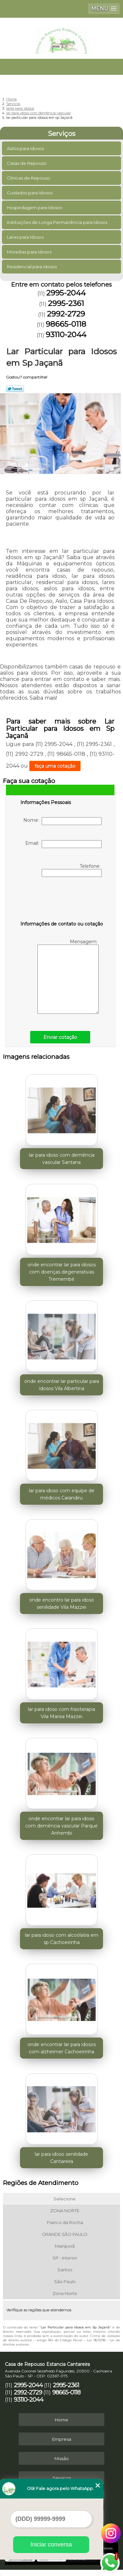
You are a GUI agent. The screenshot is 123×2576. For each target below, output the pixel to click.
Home (61, 2419)
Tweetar (15, 388)
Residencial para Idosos (32, 266)
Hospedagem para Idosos (35, 207)
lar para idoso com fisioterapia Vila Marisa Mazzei (61, 1712)
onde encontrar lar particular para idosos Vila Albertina (61, 1384)
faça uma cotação (54, 766)
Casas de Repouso (27, 163)
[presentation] (62, 900)
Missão (61, 2458)
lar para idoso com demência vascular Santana (61, 1158)
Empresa (61, 2439)
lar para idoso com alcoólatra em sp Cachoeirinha (61, 1938)
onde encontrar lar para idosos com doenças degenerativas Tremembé (62, 1272)
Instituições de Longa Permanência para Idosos (57, 222)
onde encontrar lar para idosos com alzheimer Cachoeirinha (62, 2048)
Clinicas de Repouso (29, 178)
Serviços (61, 134)
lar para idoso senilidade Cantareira (61, 2157)
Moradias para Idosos (29, 251)
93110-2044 (66, 334)
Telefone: (72, 870)
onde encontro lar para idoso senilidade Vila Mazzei (61, 1603)
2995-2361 (66, 303)
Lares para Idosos (26, 237)
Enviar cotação (60, 1037)
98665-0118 (66, 324)
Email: (63, 844)
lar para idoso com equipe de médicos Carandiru (61, 1494)
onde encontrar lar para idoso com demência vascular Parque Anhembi (61, 1826)
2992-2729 (66, 313)
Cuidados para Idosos (30, 192)
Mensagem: (68, 976)
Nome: (62, 821)
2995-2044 (66, 292)
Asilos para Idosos (26, 148)
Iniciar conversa (51, 2544)
